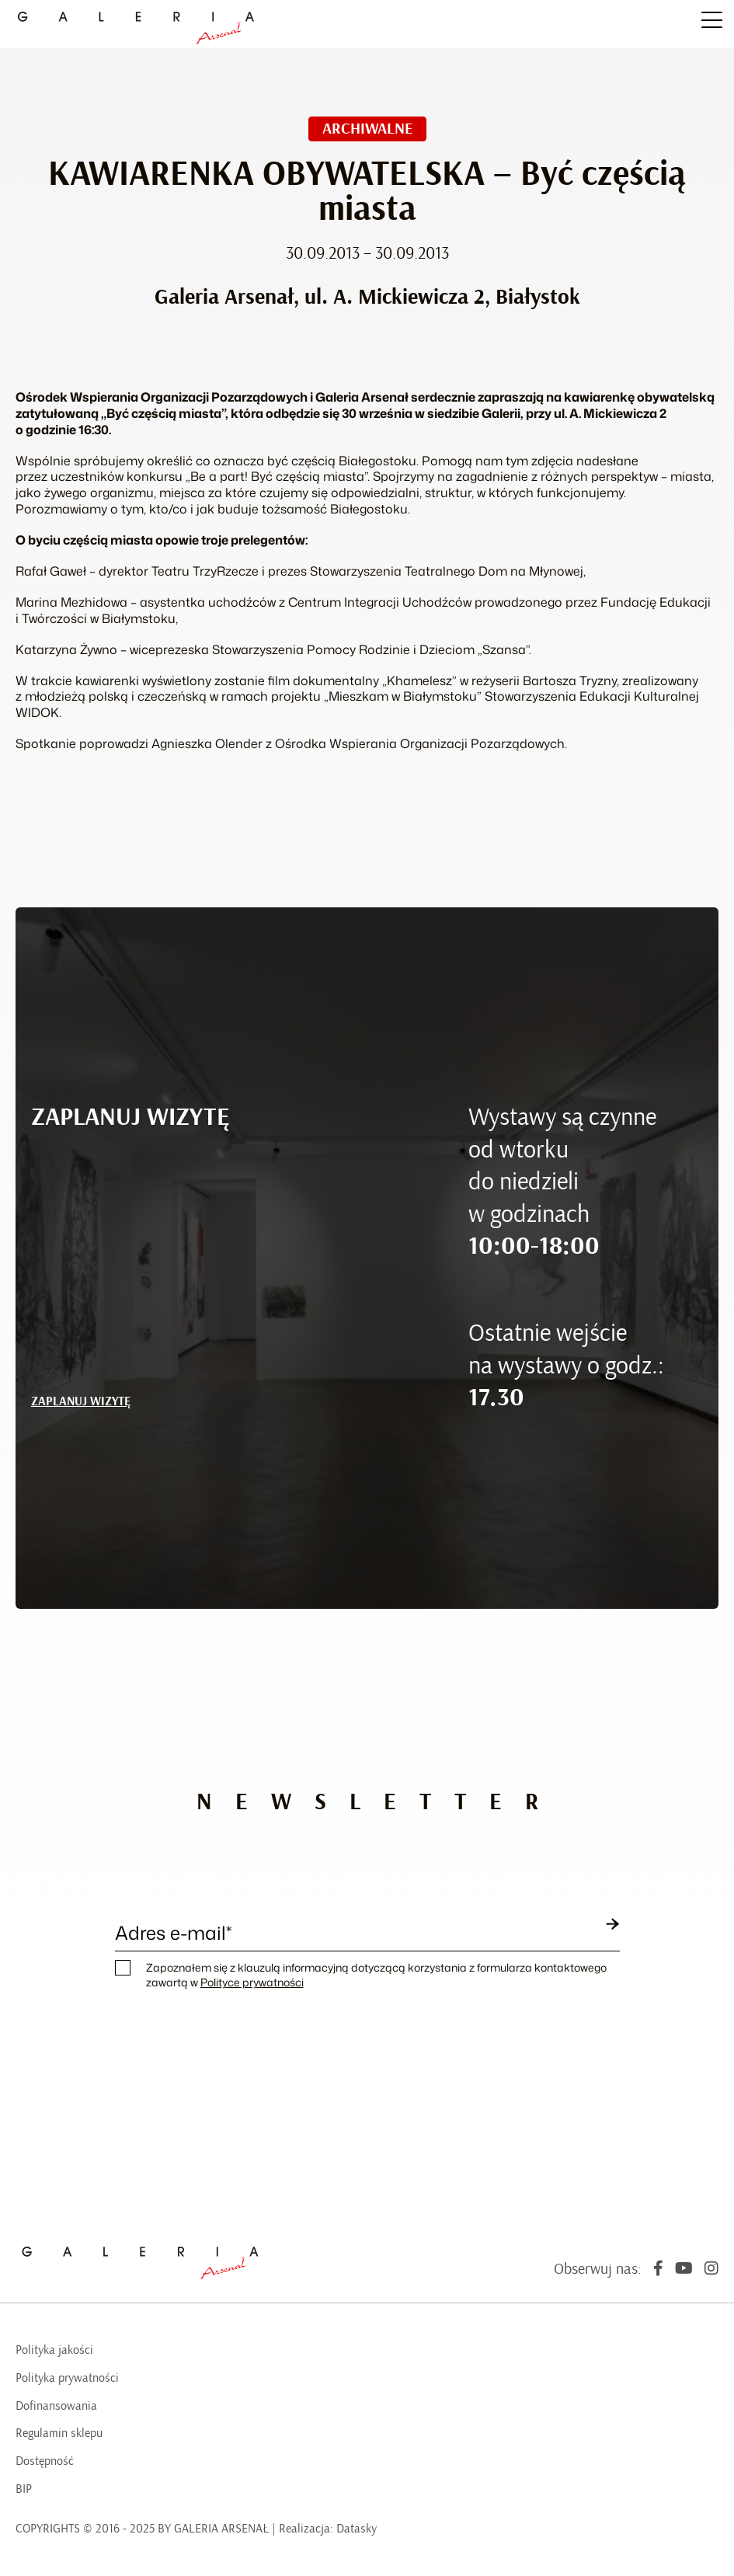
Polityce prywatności (252, 1982)
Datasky (356, 2528)
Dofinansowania (56, 2406)
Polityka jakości (54, 2350)
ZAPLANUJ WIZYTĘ (80, 1401)
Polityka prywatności (67, 2378)
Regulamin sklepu (59, 2433)
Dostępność (45, 2461)
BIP (24, 2489)
